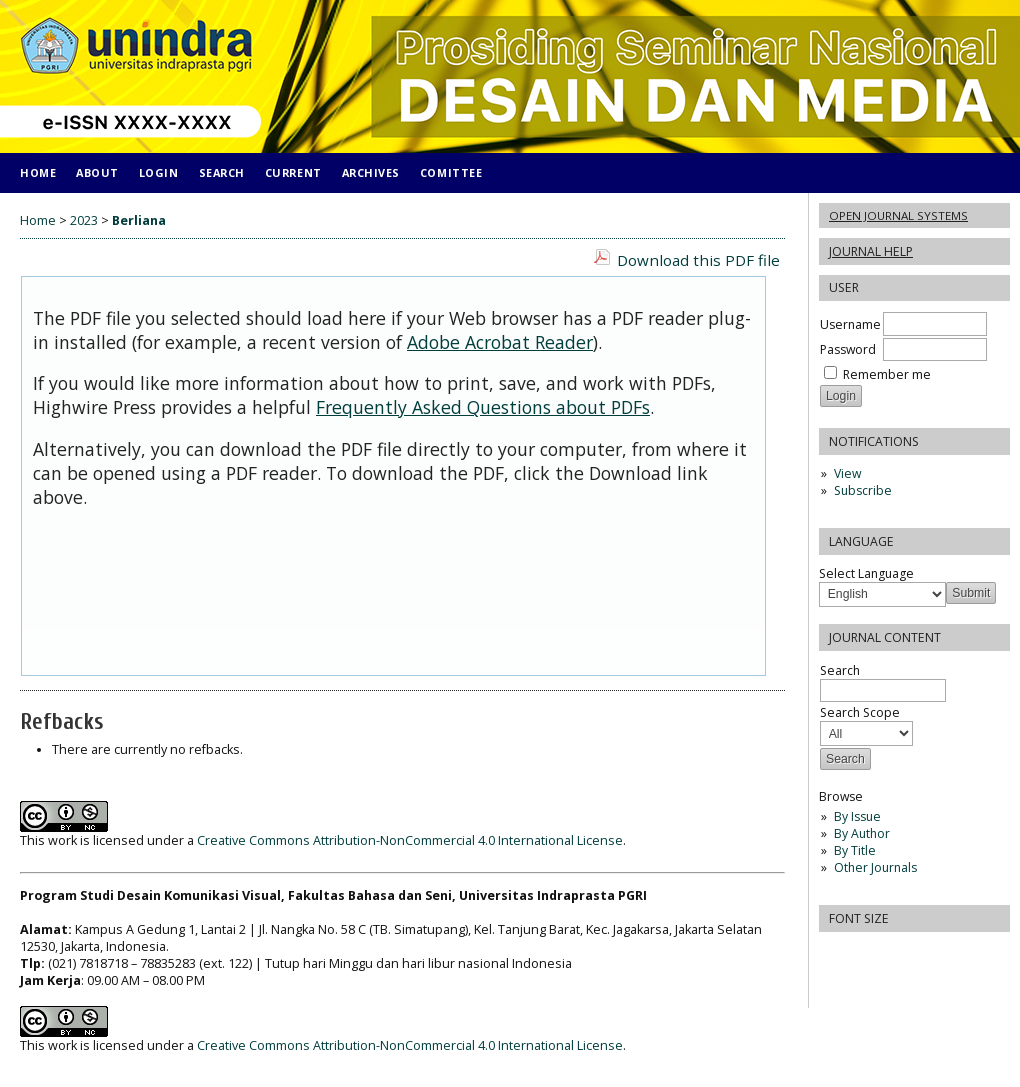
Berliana (139, 220)
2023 (84, 220)
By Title (855, 850)
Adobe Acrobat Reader (500, 342)
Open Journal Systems (898, 215)
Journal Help (871, 251)
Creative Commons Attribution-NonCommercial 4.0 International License (410, 840)
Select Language (866, 573)
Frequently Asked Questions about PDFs (483, 407)
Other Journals (875, 867)
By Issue (857, 816)
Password (848, 349)
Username (850, 324)
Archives (371, 172)
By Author (862, 833)
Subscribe (863, 490)
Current (293, 172)
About (97, 172)
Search (222, 172)
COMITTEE (451, 172)
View (847, 473)
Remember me (887, 374)
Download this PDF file (698, 260)
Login (159, 172)
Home (38, 172)
